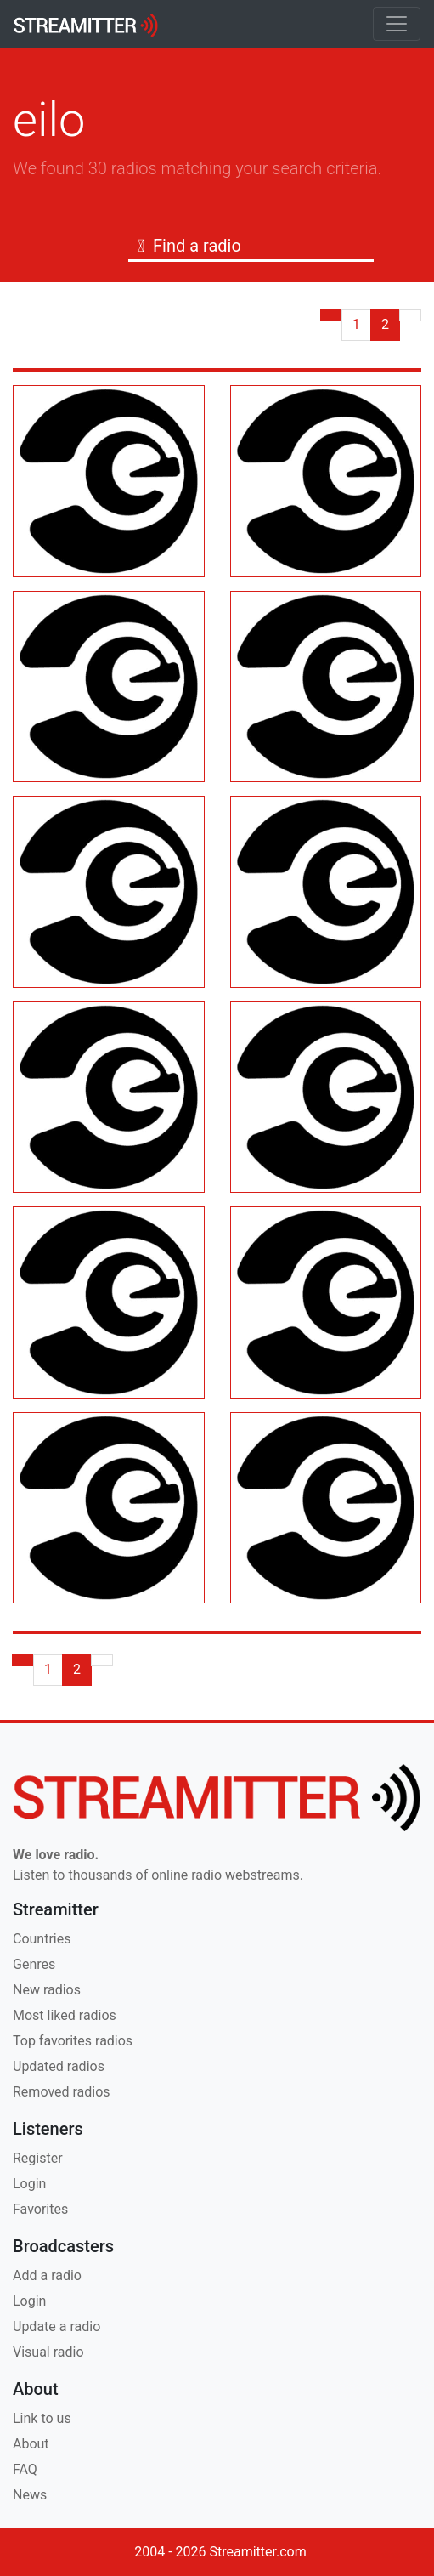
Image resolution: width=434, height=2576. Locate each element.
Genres (34, 1964)
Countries (41, 1939)
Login (29, 2184)
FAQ (25, 2469)
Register (38, 2158)
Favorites (40, 2209)
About (31, 2444)
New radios (47, 1990)
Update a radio (56, 2326)
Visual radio (48, 2352)
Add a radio (47, 2275)
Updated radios (58, 2066)
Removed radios (61, 2092)
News (30, 2495)
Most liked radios (64, 2015)
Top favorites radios (72, 2041)
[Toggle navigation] (396, 24)
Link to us (42, 2418)
